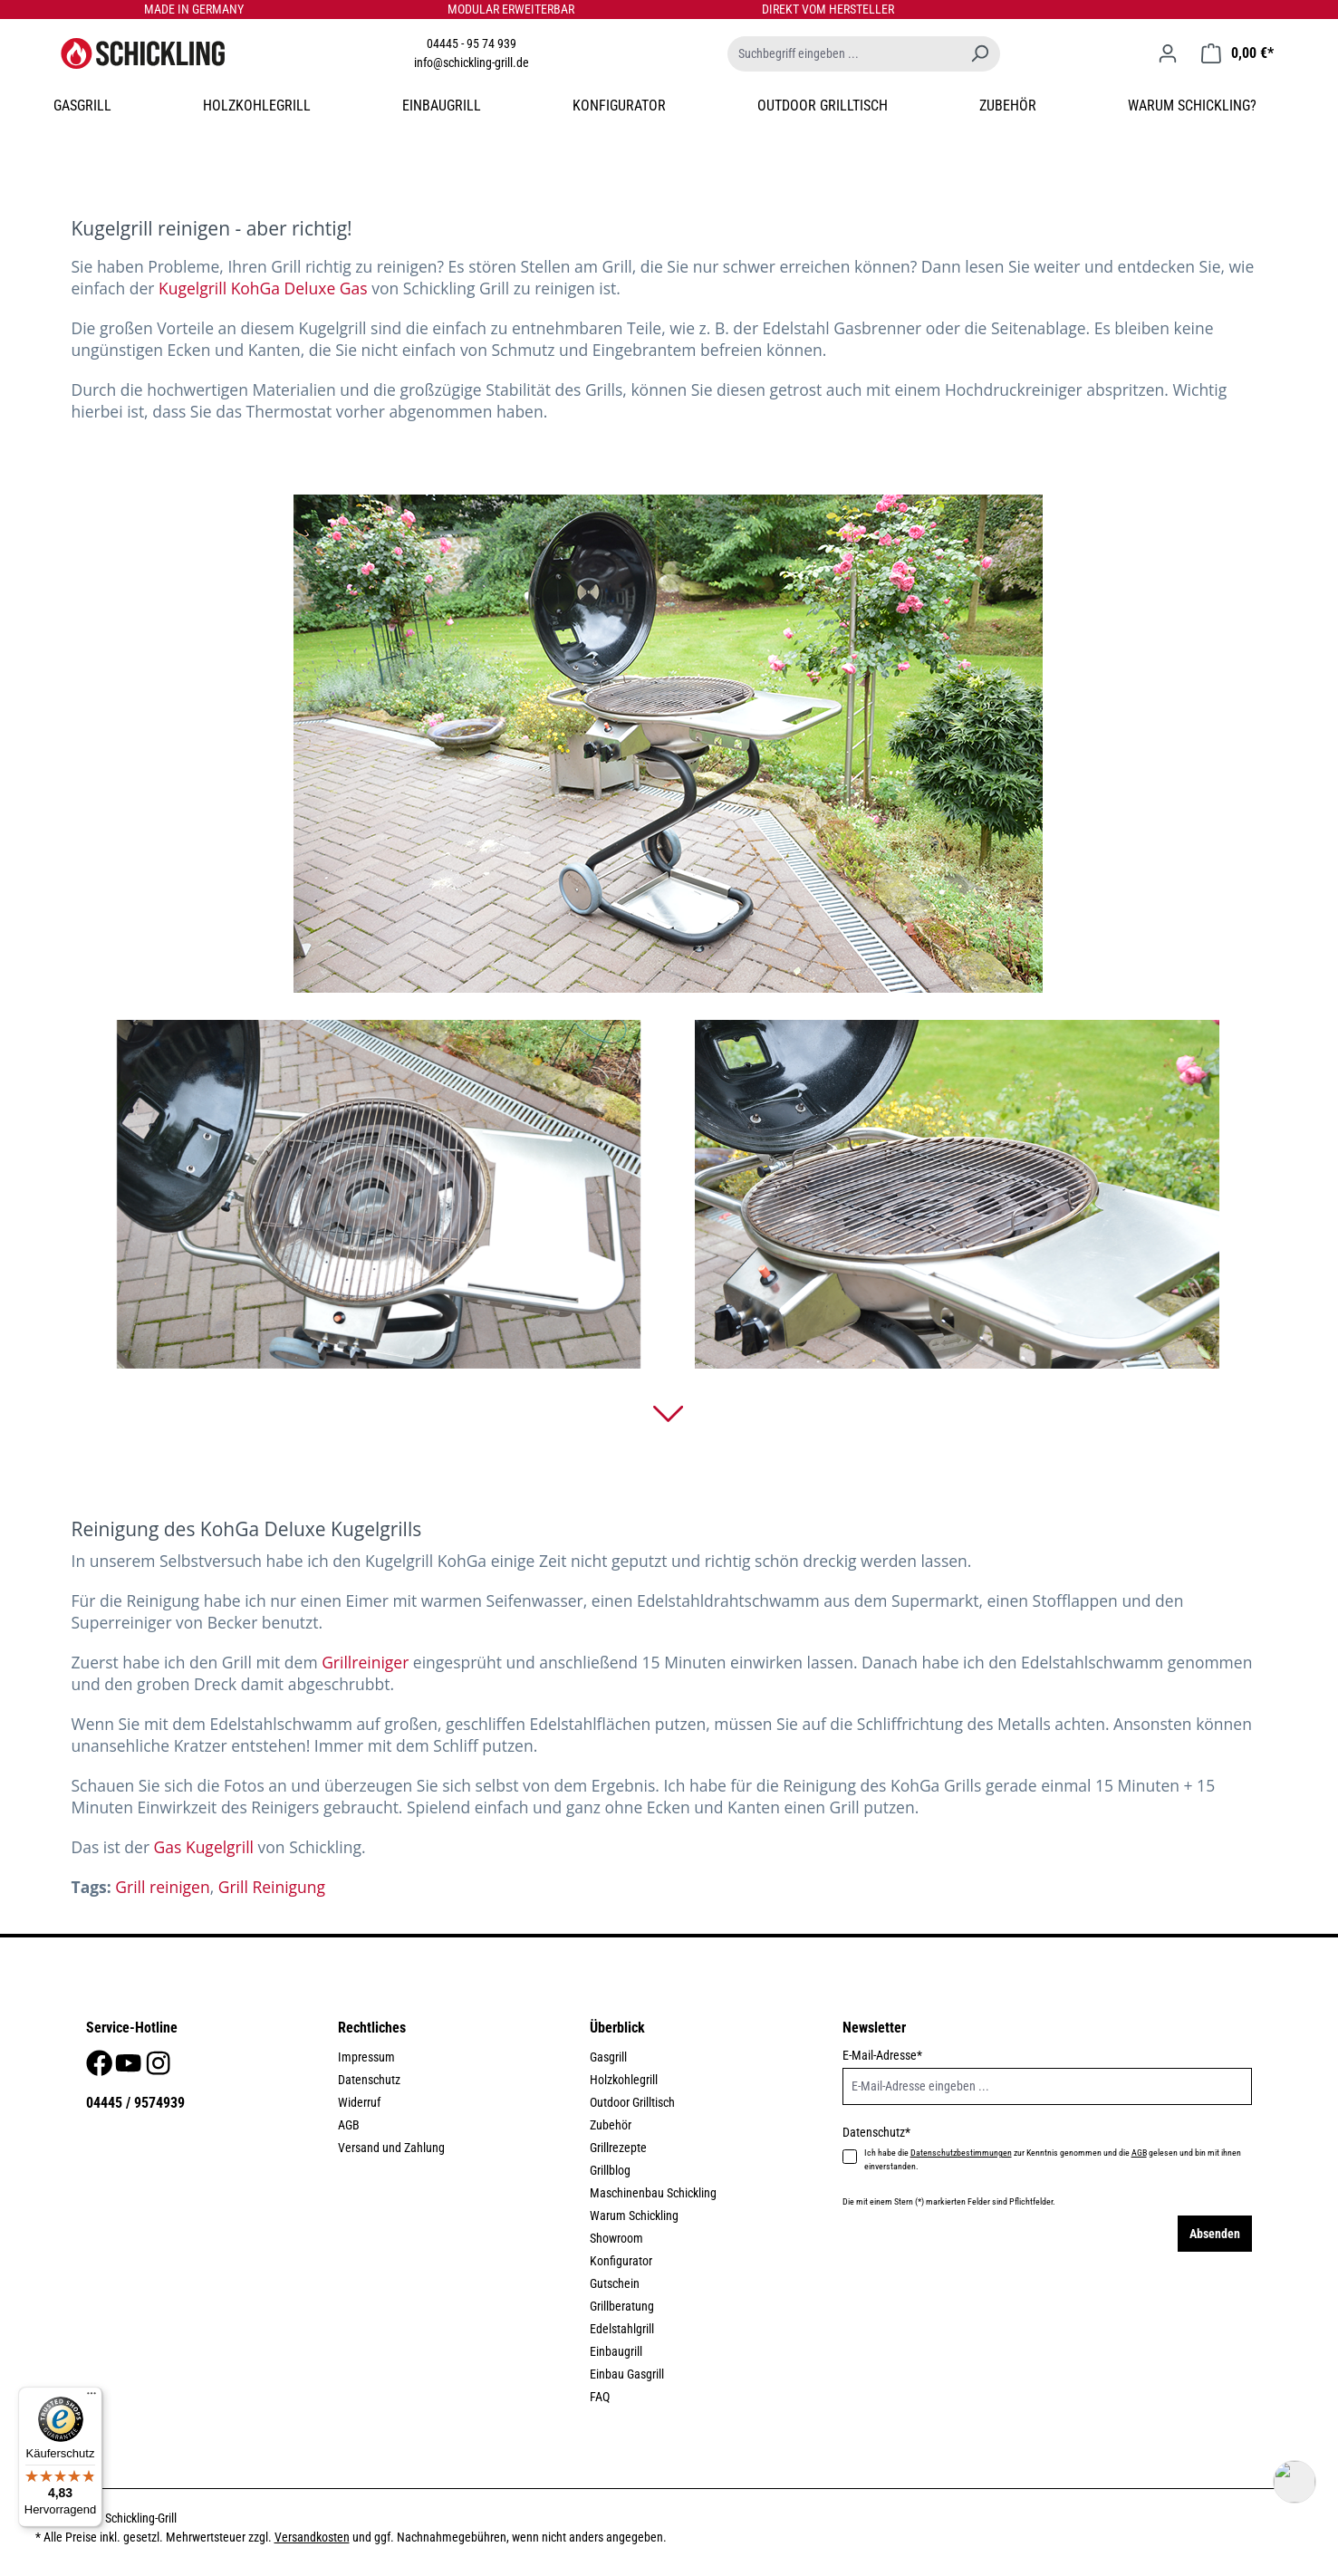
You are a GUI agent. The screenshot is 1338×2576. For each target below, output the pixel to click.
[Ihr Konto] (1167, 53)
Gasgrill (608, 2057)
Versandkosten (312, 2537)
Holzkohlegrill (624, 2079)
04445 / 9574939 (135, 2102)
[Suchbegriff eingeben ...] (843, 54)
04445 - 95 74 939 (471, 43)
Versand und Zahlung (391, 2147)
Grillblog (610, 2170)
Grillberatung (622, 2306)
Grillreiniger (365, 1662)
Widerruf (359, 2102)
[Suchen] (979, 54)
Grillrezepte (618, 2147)
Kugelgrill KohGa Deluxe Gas (263, 288)
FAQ (600, 2396)
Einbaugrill (616, 2351)
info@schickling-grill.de (471, 62)
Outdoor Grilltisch (632, 2102)
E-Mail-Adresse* (882, 2055)
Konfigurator (621, 2261)
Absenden (1214, 2233)
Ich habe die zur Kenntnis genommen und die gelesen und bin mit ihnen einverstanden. (1052, 2159)
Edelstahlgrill (622, 2328)
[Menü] (91, 2397)
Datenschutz (369, 2079)
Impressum (366, 2057)
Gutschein (615, 2283)
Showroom (616, 2238)
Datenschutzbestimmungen (961, 2153)
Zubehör (610, 2125)
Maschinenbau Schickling (653, 2193)
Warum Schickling (634, 2215)
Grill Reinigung (271, 1887)
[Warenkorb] (1237, 53)
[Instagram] (158, 2068)
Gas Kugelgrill (204, 1847)
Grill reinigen (162, 1887)
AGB (349, 2125)
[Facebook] (100, 2068)
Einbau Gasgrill (627, 2374)
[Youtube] (129, 2068)
